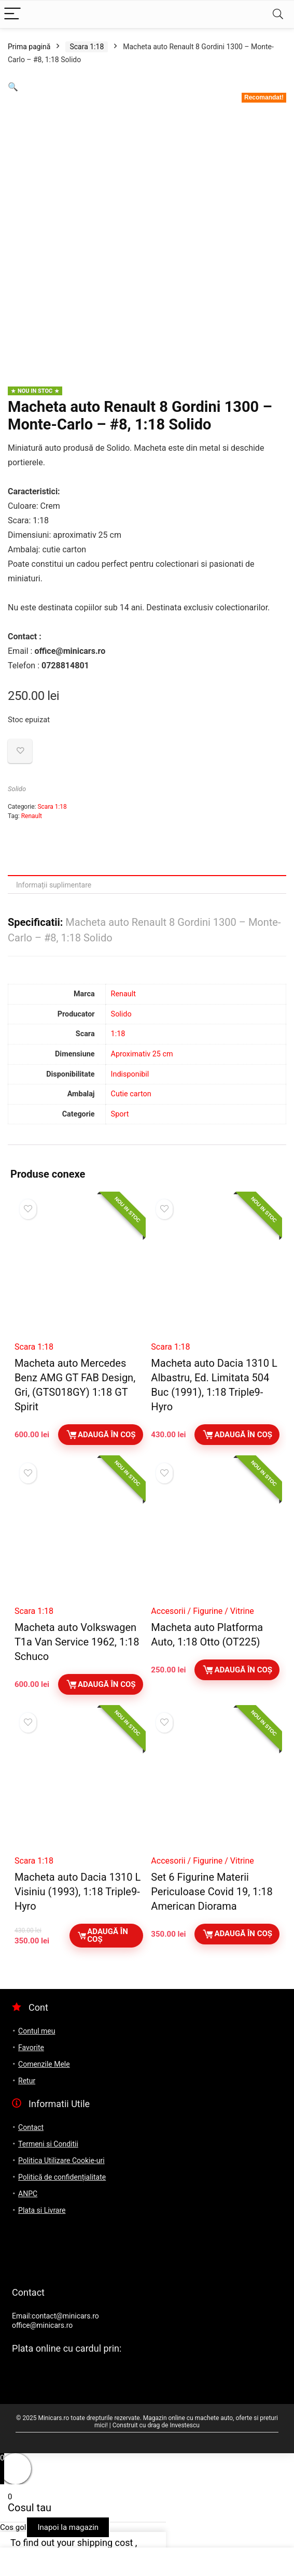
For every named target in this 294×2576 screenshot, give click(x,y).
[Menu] (12, 14)
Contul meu (36, 2031)
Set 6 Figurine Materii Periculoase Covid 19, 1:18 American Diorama (211, 1891)
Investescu (185, 2425)
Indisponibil (130, 1074)
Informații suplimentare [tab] (53, 885)
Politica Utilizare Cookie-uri (61, 2160)
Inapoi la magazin (68, 2527)
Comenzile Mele (44, 2064)
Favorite (31, 2047)
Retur (26, 2081)
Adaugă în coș (100, 1434)
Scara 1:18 (86, 46)
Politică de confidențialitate (62, 2177)
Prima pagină (29, 46)
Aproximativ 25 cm (142, 1054)
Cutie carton (131, 1094)
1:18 (118, 1033)
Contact (31, 2127)
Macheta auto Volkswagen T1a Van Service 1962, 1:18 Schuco (77, 1642)
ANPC (27, 2193)
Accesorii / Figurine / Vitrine (202, 1611)
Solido (17, 789)
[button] (13, 87)
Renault (31, 816)
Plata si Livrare (41, 2210)
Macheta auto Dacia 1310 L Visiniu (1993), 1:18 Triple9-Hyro (78, 1891)
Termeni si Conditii (48, 2144)
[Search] (277, 14)
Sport (120, 1114)
